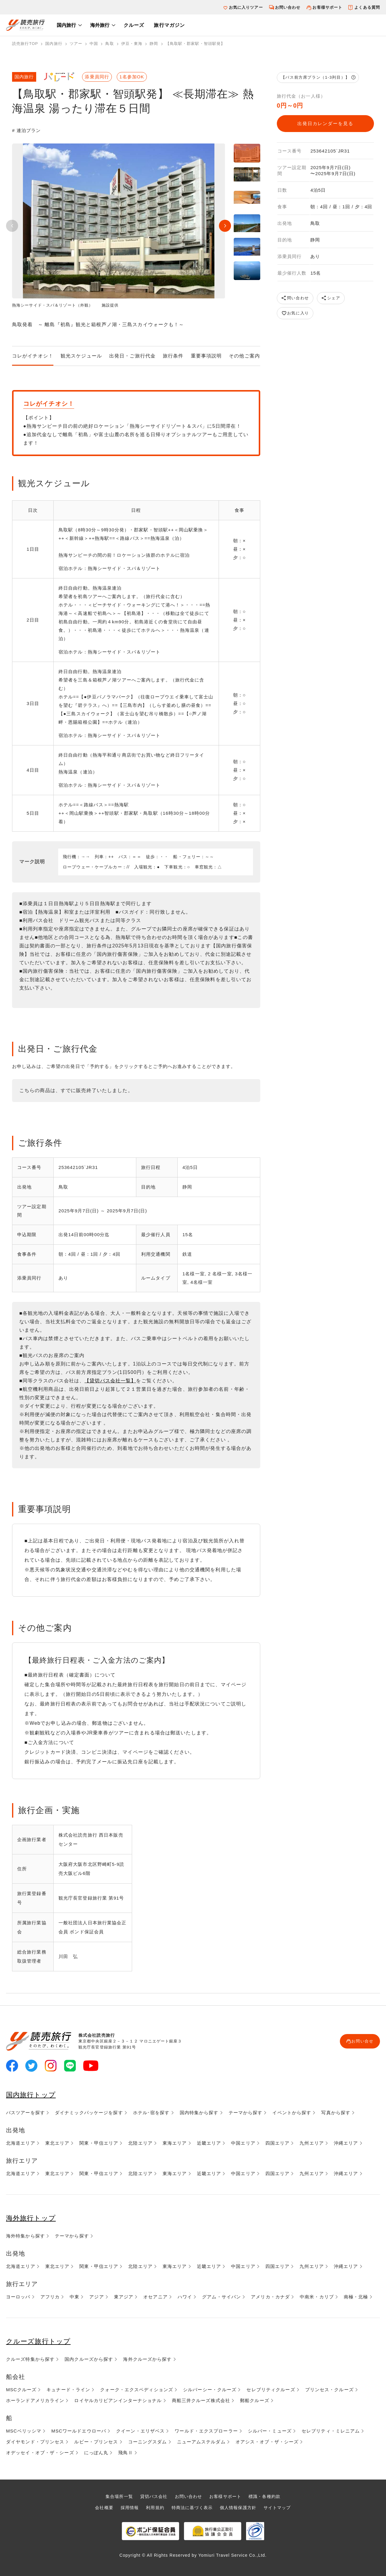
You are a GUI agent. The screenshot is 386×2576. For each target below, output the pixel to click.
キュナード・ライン (68, 2389)
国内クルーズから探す (89, 2359)
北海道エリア (20, 2143)
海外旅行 (99, 25)
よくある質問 (367, 7)
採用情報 (126, 2507)
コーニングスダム (147, 2441)
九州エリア (311, 2143)
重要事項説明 (206, 355)
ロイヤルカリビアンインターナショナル (118, 2400)
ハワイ (185, 2296)
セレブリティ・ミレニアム (331, 2430)
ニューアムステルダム (201, 2441)
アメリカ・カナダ (270, 2296)
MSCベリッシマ (23, 2430)
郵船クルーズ (254, 2400)
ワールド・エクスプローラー (206, 2430)
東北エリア (57, 2143)
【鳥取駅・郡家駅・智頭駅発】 (195, 43)
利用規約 (153, 2507)
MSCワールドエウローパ (78, 2430)
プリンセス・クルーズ (329, 2389)
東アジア (123, 2296)
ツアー (76, 43)
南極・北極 (356, 2296)
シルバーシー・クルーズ (209, 2389)
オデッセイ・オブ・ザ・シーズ (40, 2452)
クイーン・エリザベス (140, 2430)
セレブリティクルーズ (270, 2389)
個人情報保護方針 (240, 2507)
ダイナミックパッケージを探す (89, 2112)
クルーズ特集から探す (30, 2359)
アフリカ (50, 2296)
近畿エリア (209, 2143)
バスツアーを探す (25, 2112)
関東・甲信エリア (98, 2143)
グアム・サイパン (221, 2296)
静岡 (154, 43)
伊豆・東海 (132, 43)
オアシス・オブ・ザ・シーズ (267, 2441)
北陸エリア (140, 2143)
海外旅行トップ (33, 2218)
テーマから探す (246, 2112)
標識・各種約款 (268, 2496)
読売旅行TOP (25, 43)
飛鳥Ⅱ (125, 2452)
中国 (94, 43)
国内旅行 (66, 25)
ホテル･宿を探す (151, 2112)
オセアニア (155, 2296)
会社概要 (99, 2507)
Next (225, 226)
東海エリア (175, 2143)
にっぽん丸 (96, 2452)
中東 (74, 2296)
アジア (96, 2296)
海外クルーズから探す (147, 2359)
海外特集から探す (25, 2235)
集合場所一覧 (115, 2496)
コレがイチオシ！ (32, 355)
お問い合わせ (288, 7)
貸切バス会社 (151, 2496)
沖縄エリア (346, 2143)
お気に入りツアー (246, 7)
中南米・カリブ (317, 2296)
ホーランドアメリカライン (35, 2400)
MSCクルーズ (21, 2389)
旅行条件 (173, 355)
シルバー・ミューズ (270, 2430)
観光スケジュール (81, 355)
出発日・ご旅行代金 (132, 355)
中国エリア (243, 2143)
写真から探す (335, 2112)
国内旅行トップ (33, 2094)
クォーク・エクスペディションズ (136, 2389)
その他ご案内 (244, 355)
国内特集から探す (199, 2112)
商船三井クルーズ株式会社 (201, 2400)
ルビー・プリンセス (96, 2441)
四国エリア (277, 2143)
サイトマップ (281, 2507)
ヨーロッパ (18, 2296)
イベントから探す (291, 2112)
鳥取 (109, 43)
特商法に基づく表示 (192, 2507)
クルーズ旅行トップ (41, 2341)
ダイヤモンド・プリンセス (35, 2441)
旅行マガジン (169, 25)
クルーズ (134, 25)
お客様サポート (327, 7)
